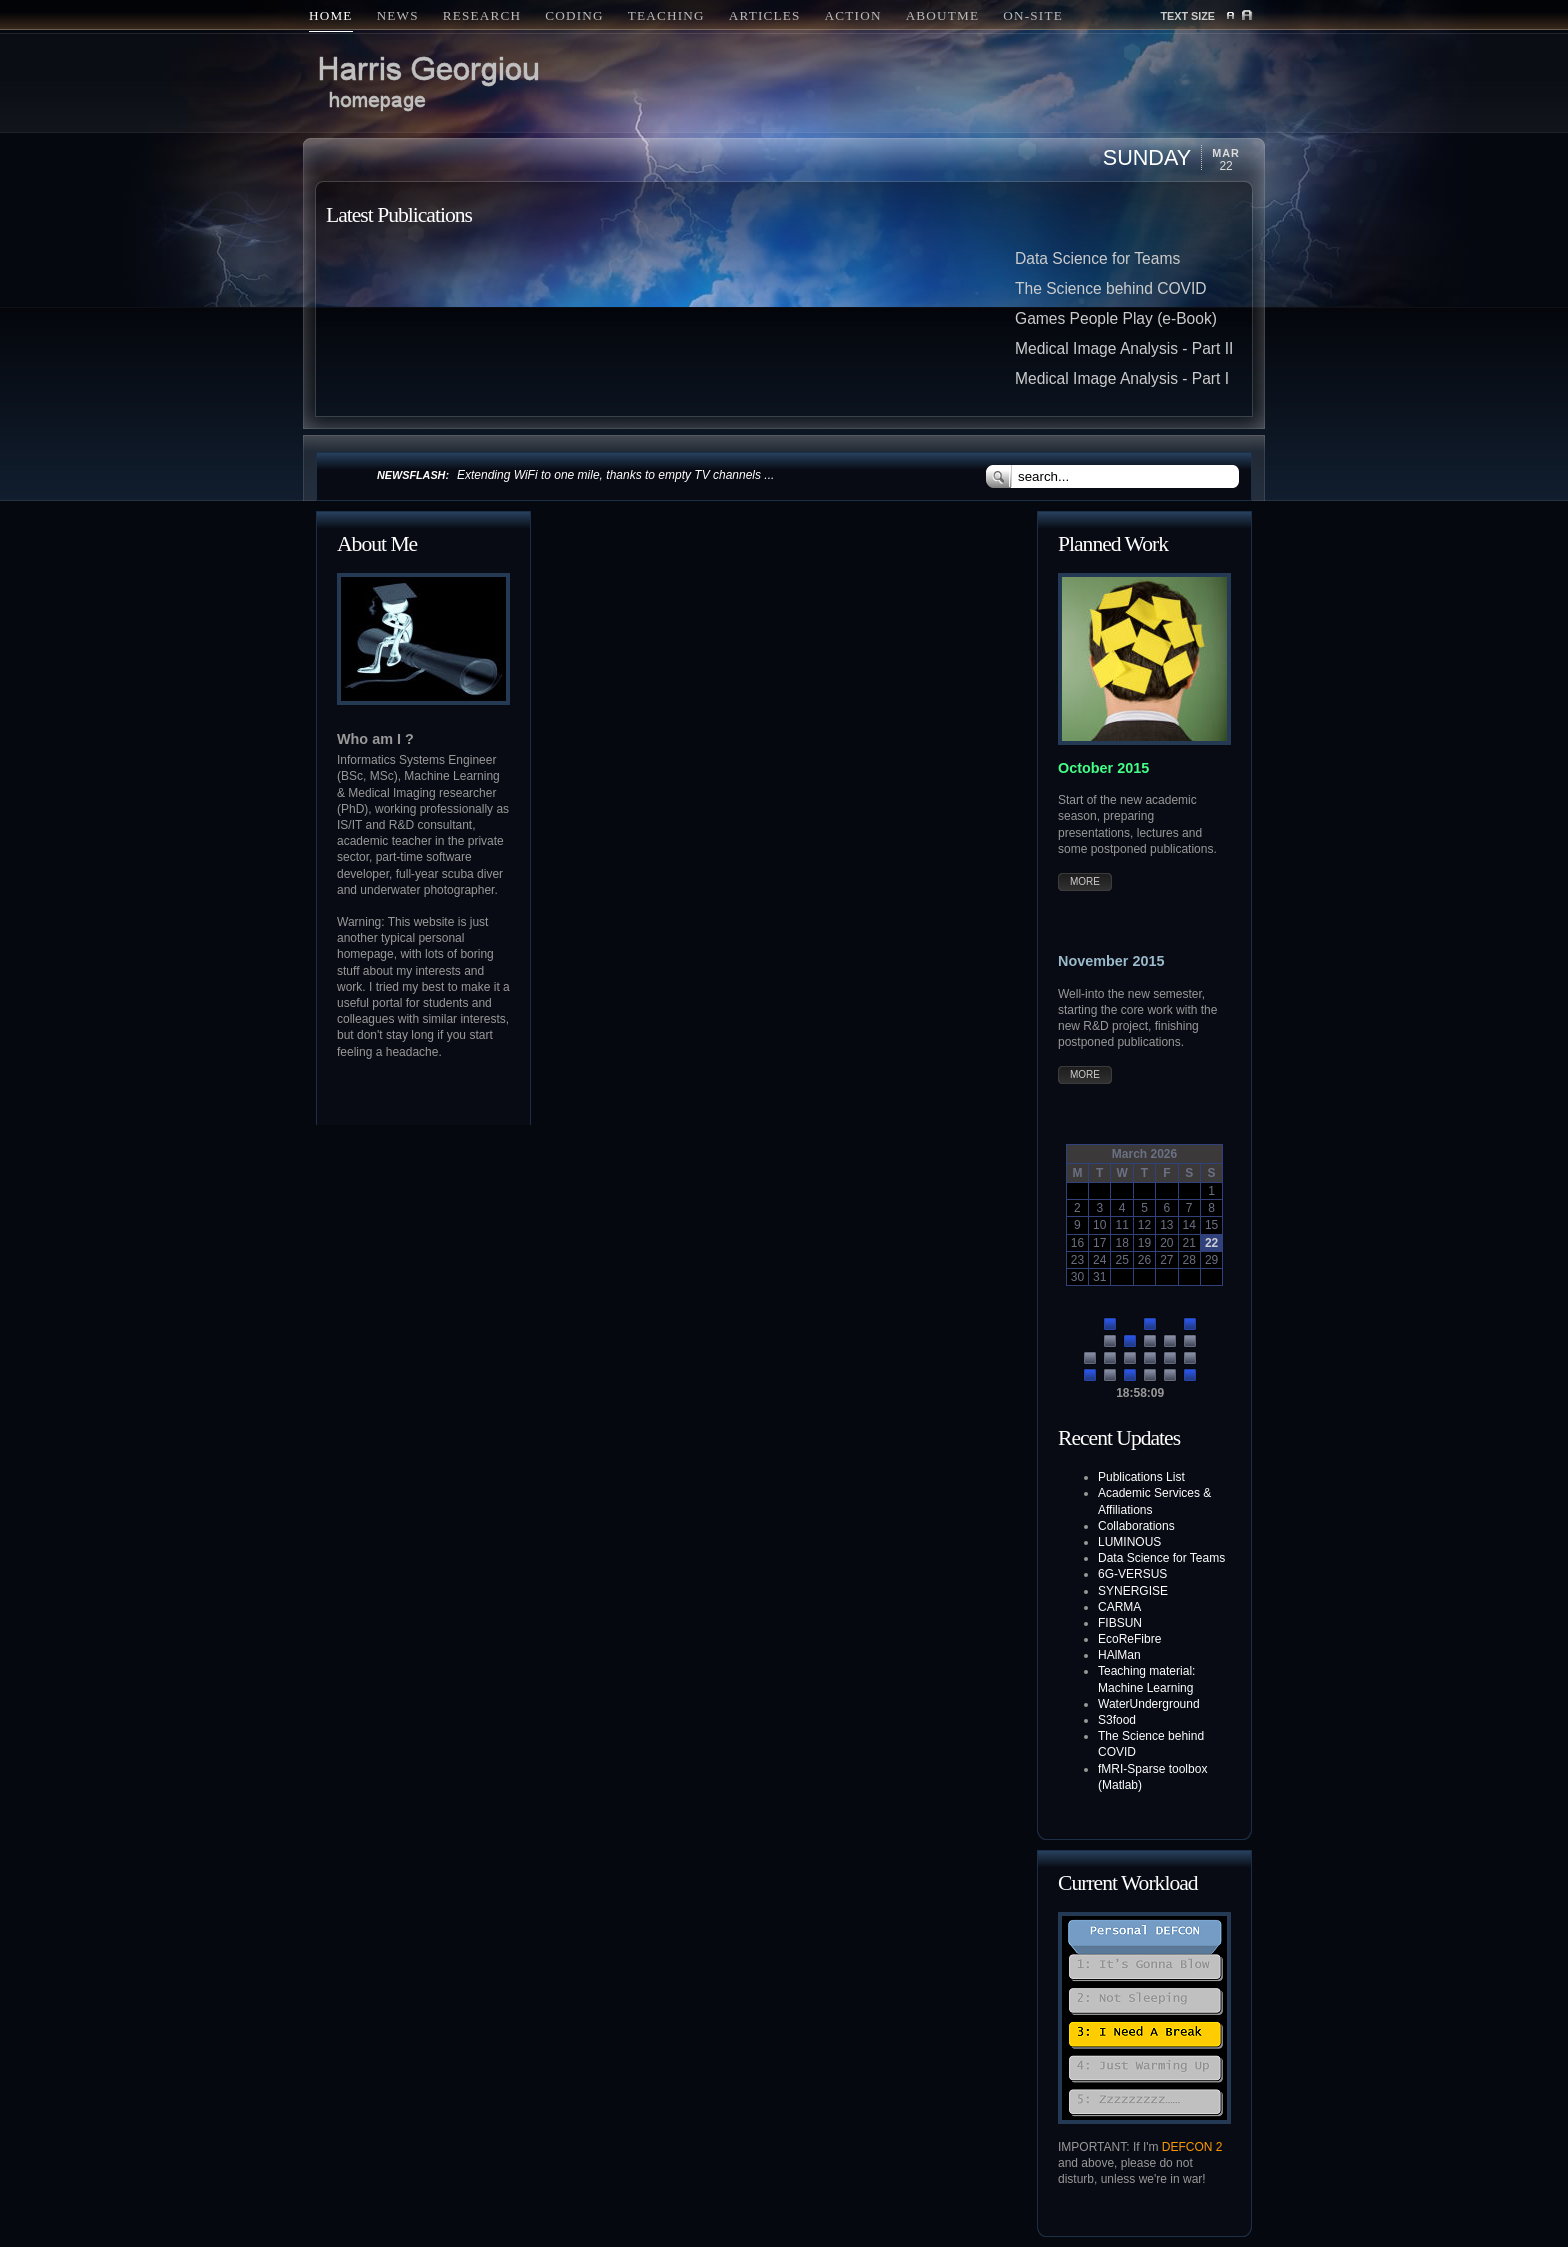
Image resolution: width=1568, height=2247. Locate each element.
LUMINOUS (1129, 1542)
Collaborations (1136, 1526)
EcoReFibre (1129, 1639)
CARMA (1119, 1607)
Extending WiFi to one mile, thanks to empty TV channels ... (615, 475)
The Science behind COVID (1111, 288)
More (1085, 881)
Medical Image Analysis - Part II (1124, 348)
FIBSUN (1120, 1623)
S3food (1117, 1720)
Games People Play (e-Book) (1116, 318)
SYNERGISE (1133, 1591)
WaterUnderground (1149, 1704)
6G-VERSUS (1132, 1574)
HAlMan (1119, 1655)
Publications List (1141, 1477)
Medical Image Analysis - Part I (1122, 378)
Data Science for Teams (1097, 258)
